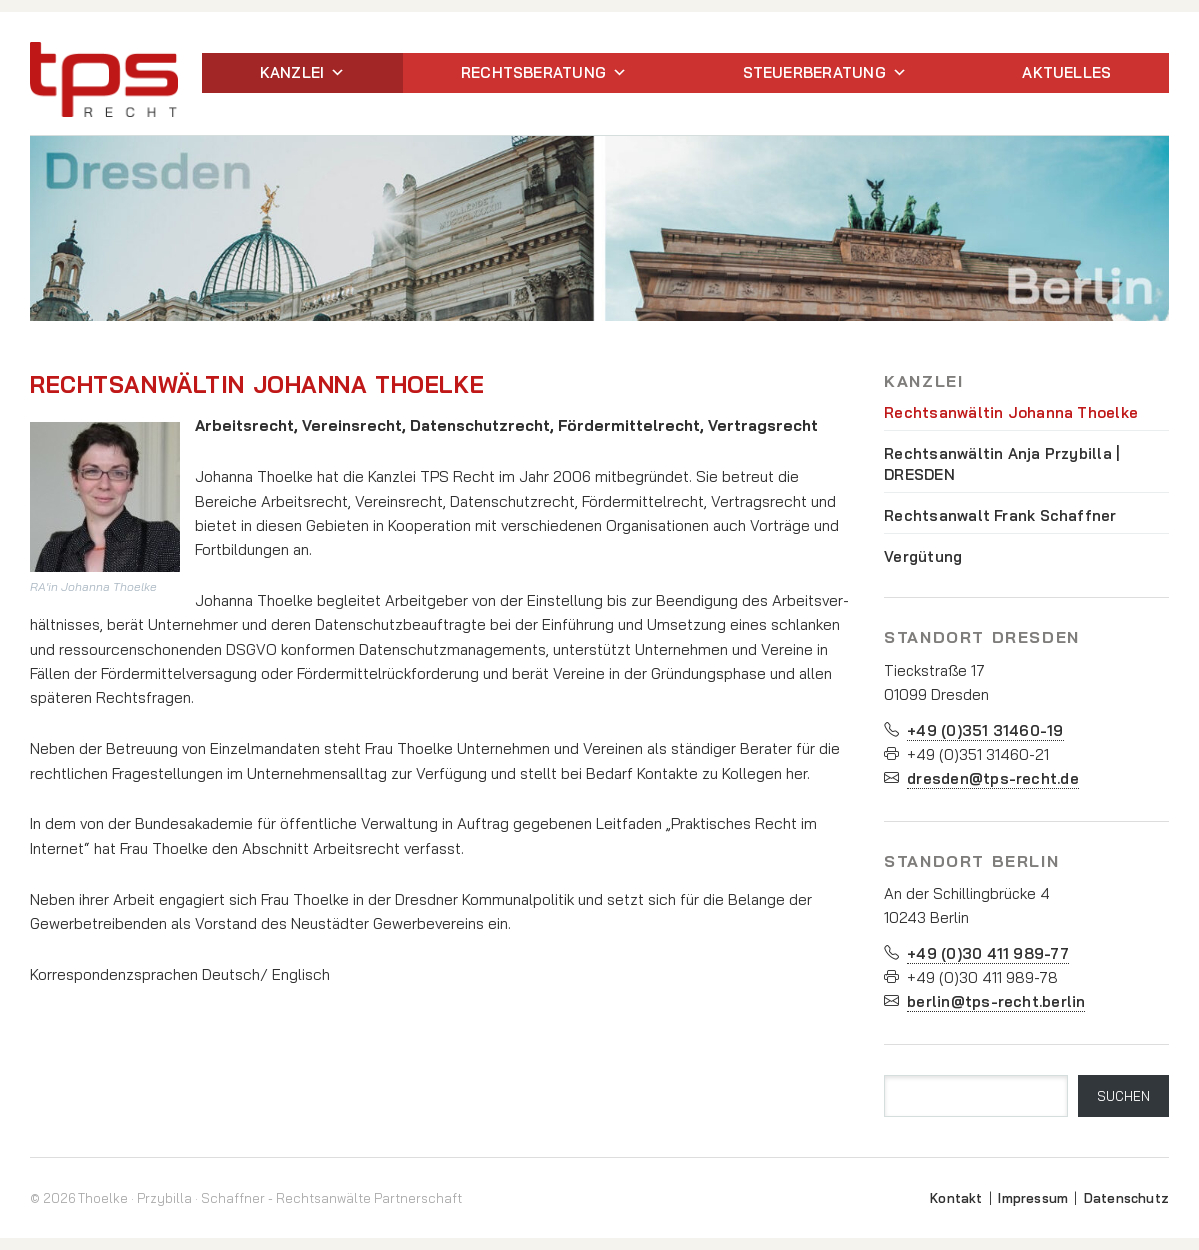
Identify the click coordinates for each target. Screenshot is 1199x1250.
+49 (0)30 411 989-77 (988, 953)
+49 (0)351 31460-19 (985, 730)
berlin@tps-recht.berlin (996, 1001)
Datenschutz (1126, 1198)
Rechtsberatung (544, 73)
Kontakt (956, 1198)
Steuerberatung (825, 73)
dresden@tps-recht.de (993, 778)
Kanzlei (303, 73)
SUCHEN (1123, 1096)
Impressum (1033, 1198)
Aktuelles (1066, 72)
